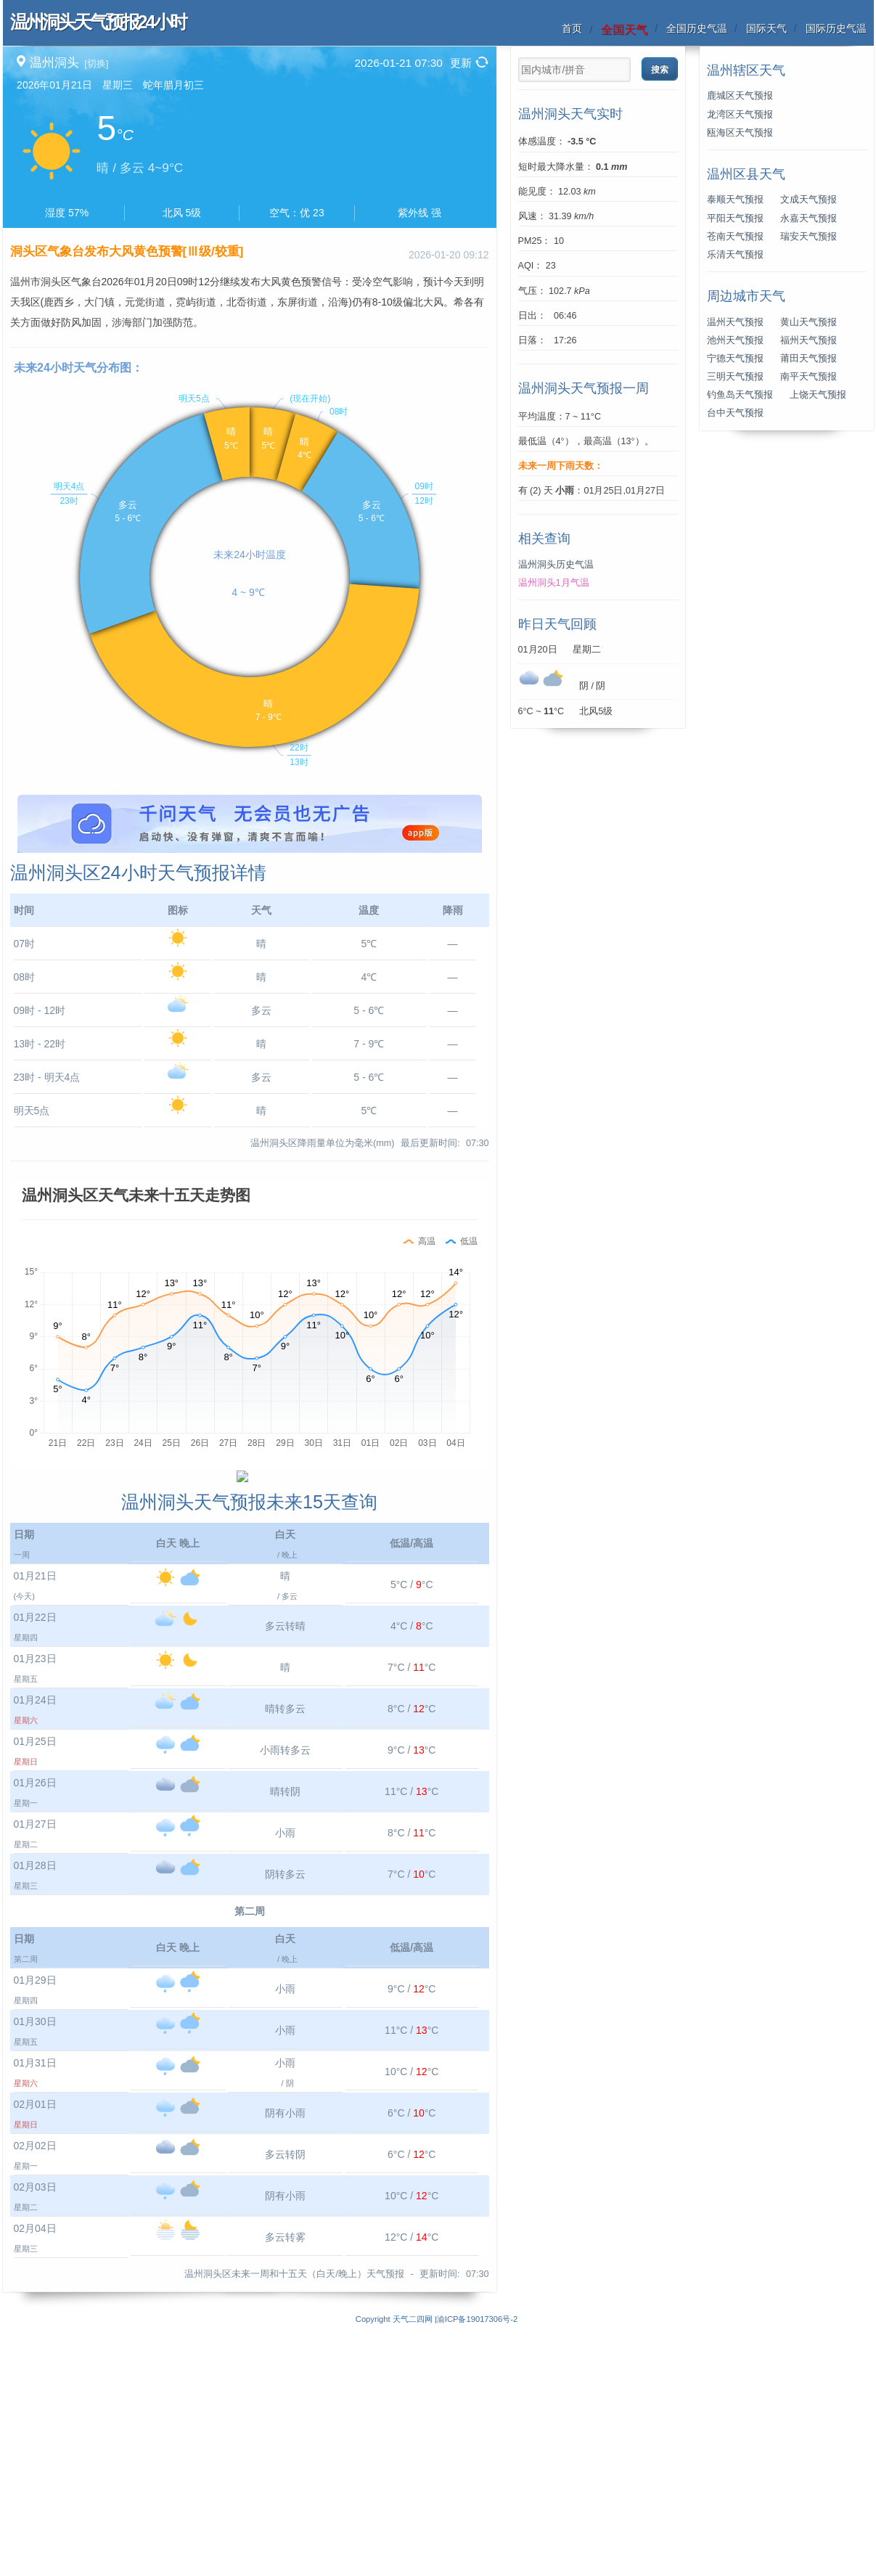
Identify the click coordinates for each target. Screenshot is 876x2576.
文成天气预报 (808, 200)
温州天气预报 (735, 322)
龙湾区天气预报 (740, 115)
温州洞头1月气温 (553, 583)
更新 (461, 63)
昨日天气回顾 (557, 624)
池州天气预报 (735, 340)
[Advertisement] (249, 896)
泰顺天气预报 (735, 200)
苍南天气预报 (735, 237)
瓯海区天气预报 (740, 133)
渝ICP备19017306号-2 (477, 2568)
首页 (572, 28)
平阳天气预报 (735, 218)
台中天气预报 (735, 413)
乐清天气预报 (735, 255)
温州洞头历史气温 (556, 565)
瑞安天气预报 (808, 237)
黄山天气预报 (808, 322)
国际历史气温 (836, 28)
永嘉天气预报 (808, 218)
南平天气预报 (808, 377)
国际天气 (766, 28)
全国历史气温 (696, 28)
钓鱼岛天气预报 (740, 395)
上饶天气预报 (818, 395)
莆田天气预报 (808, 358)
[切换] (96, 63)
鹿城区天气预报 (740, 96)
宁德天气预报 (735, 358)
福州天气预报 (808, 340)
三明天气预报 (735, 377)
